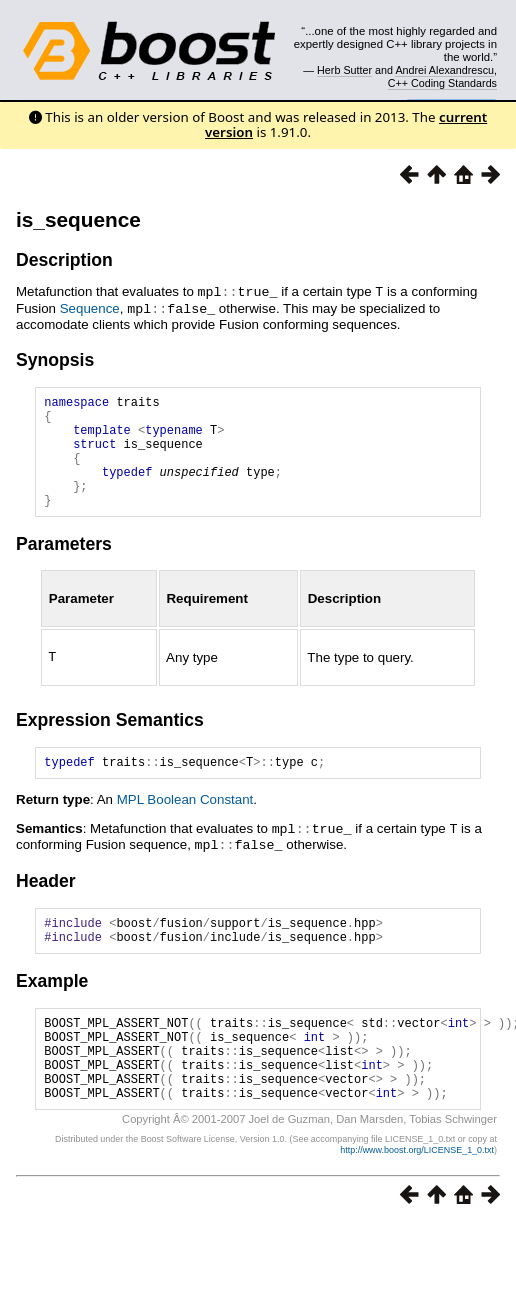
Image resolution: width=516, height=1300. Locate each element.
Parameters (64, 566)
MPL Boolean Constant (185, 823)
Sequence (90, 307)
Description (64, 260)
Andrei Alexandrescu (444, 70)
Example (52, 1009)
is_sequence (78, 219)
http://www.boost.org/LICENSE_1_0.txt (417, 1196)
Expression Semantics (110, 741)
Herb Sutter (344, 70)
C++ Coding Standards (442, 83)
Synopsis (55, 358)
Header (46, 903)
